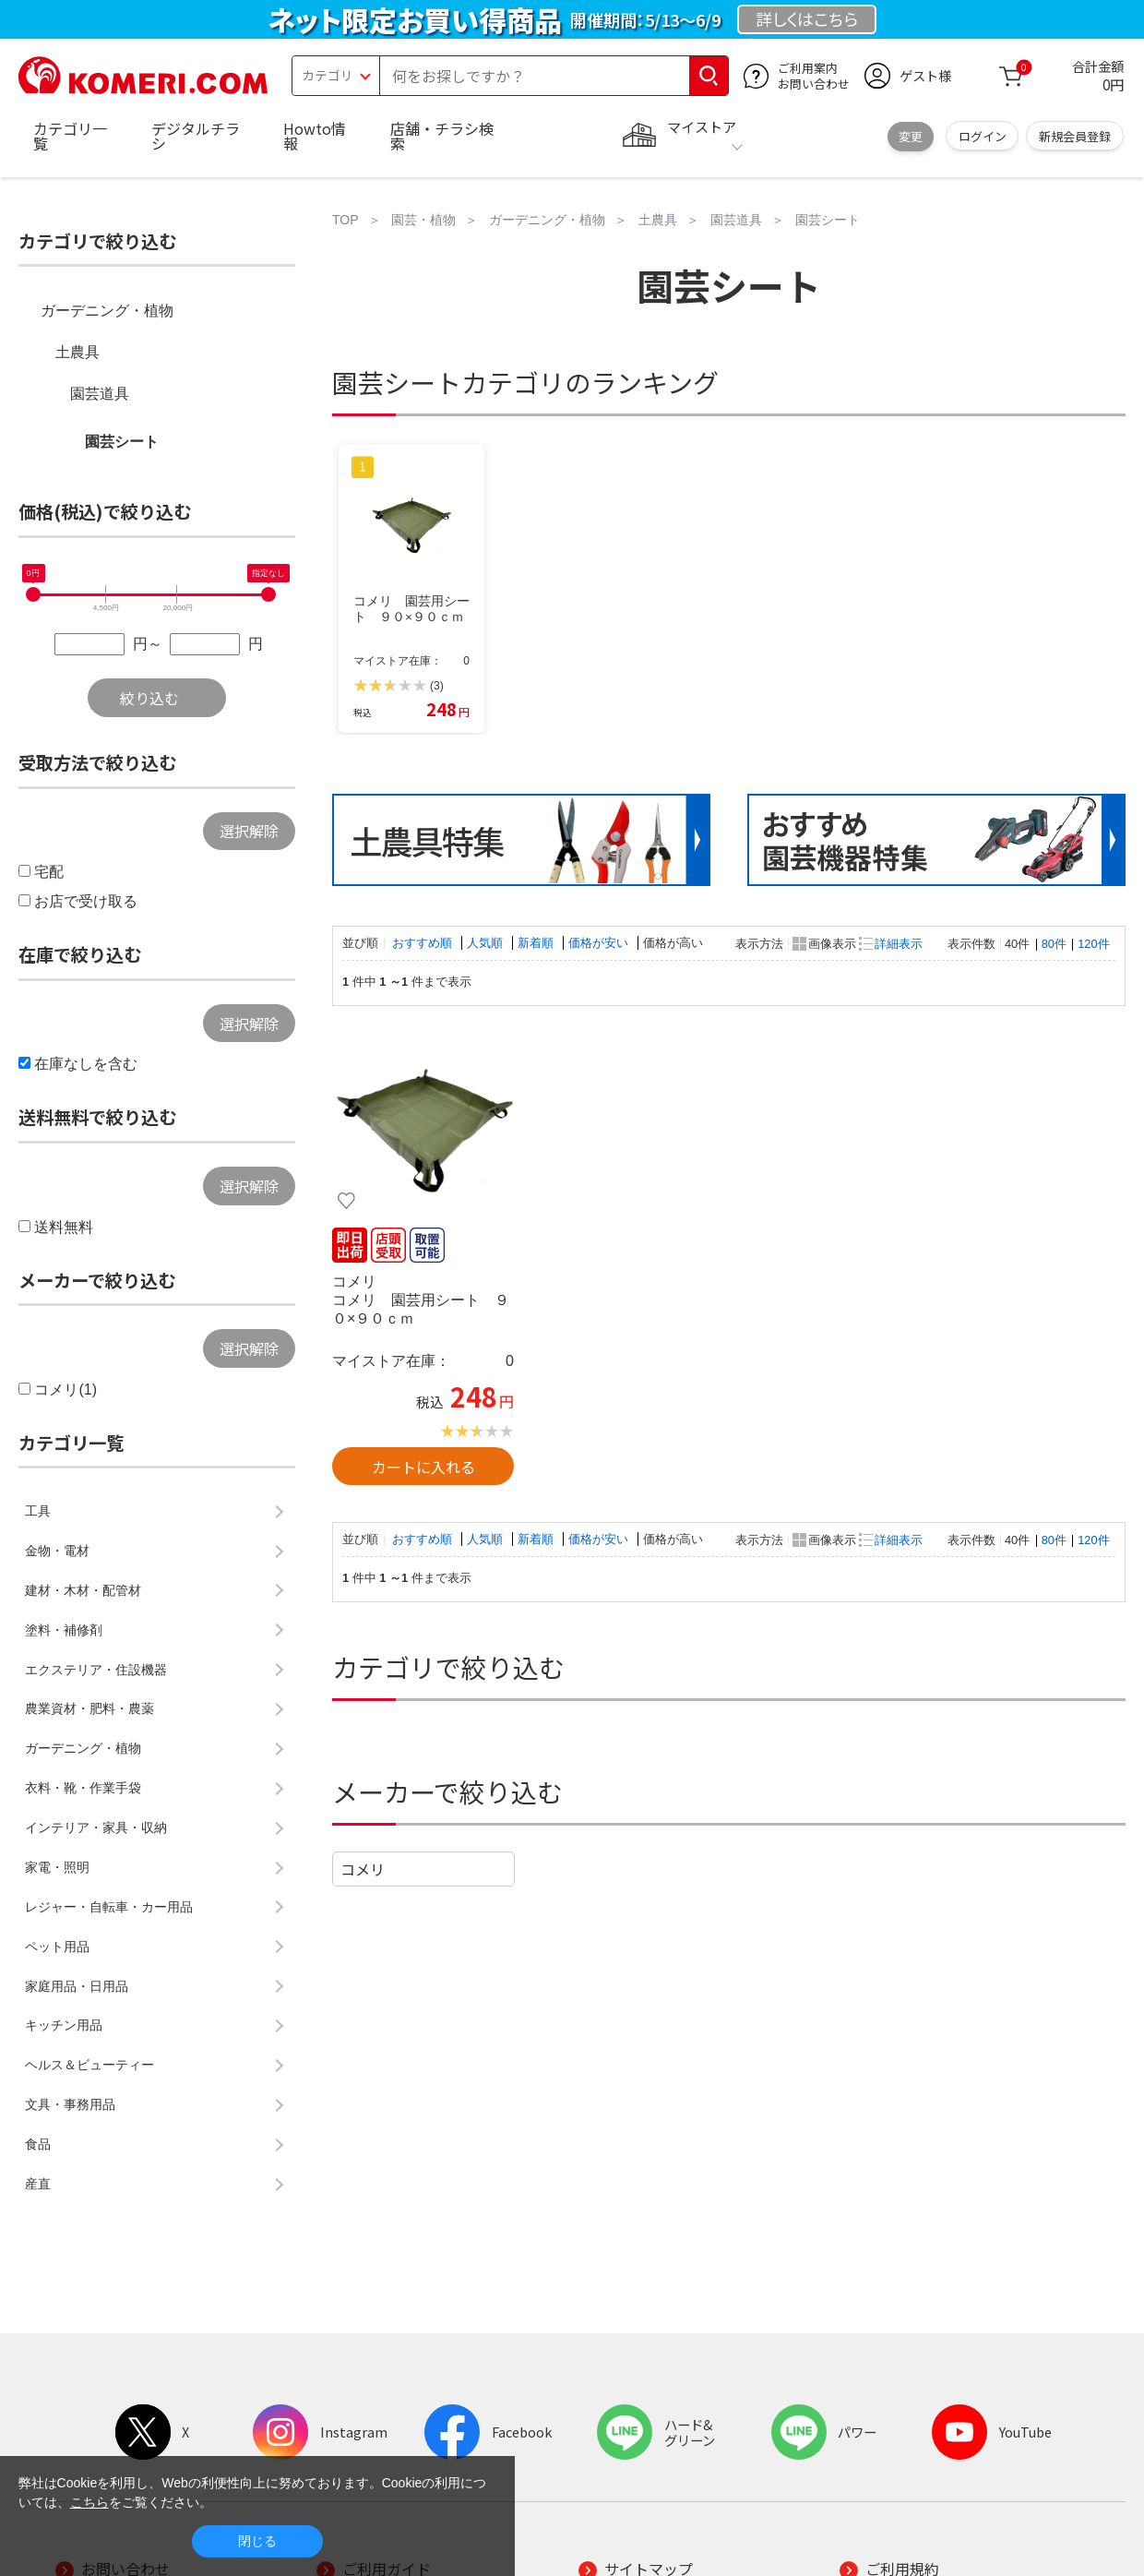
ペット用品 (57, 1946)
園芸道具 (99, 393)
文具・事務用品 (70, 2104)
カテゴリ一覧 (70, 135)
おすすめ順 (424, 943)
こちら (89, 2502)
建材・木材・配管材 (83, 1590)
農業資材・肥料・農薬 (89, 1708)
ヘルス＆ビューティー (89, 2064)
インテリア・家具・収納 (96, 1827)
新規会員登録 (1075, 136)
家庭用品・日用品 (76, 1986)
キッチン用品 (63, 2025)
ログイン (983, 136)
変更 (911, 136)
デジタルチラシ (195, 135)
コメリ (362, 1869)
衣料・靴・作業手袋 (83, 1787)
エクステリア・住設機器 (96, 1669)
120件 (1093, 944)
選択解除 (249, 831)
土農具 (77, 352)
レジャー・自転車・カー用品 (109, 1906)
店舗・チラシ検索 (442, 135)
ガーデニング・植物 (107, 310)
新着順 (537, 943)
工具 (38, 1511)
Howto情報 (314, 135)
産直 (38, 2183)
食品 (38, 2144)
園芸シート (122, 441)
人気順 (486, 943)
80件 (1054, 944)
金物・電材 (57, 1550)
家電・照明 (57, 1867)
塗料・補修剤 (63, 1630)
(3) (437, 685)
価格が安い (600, 943)
